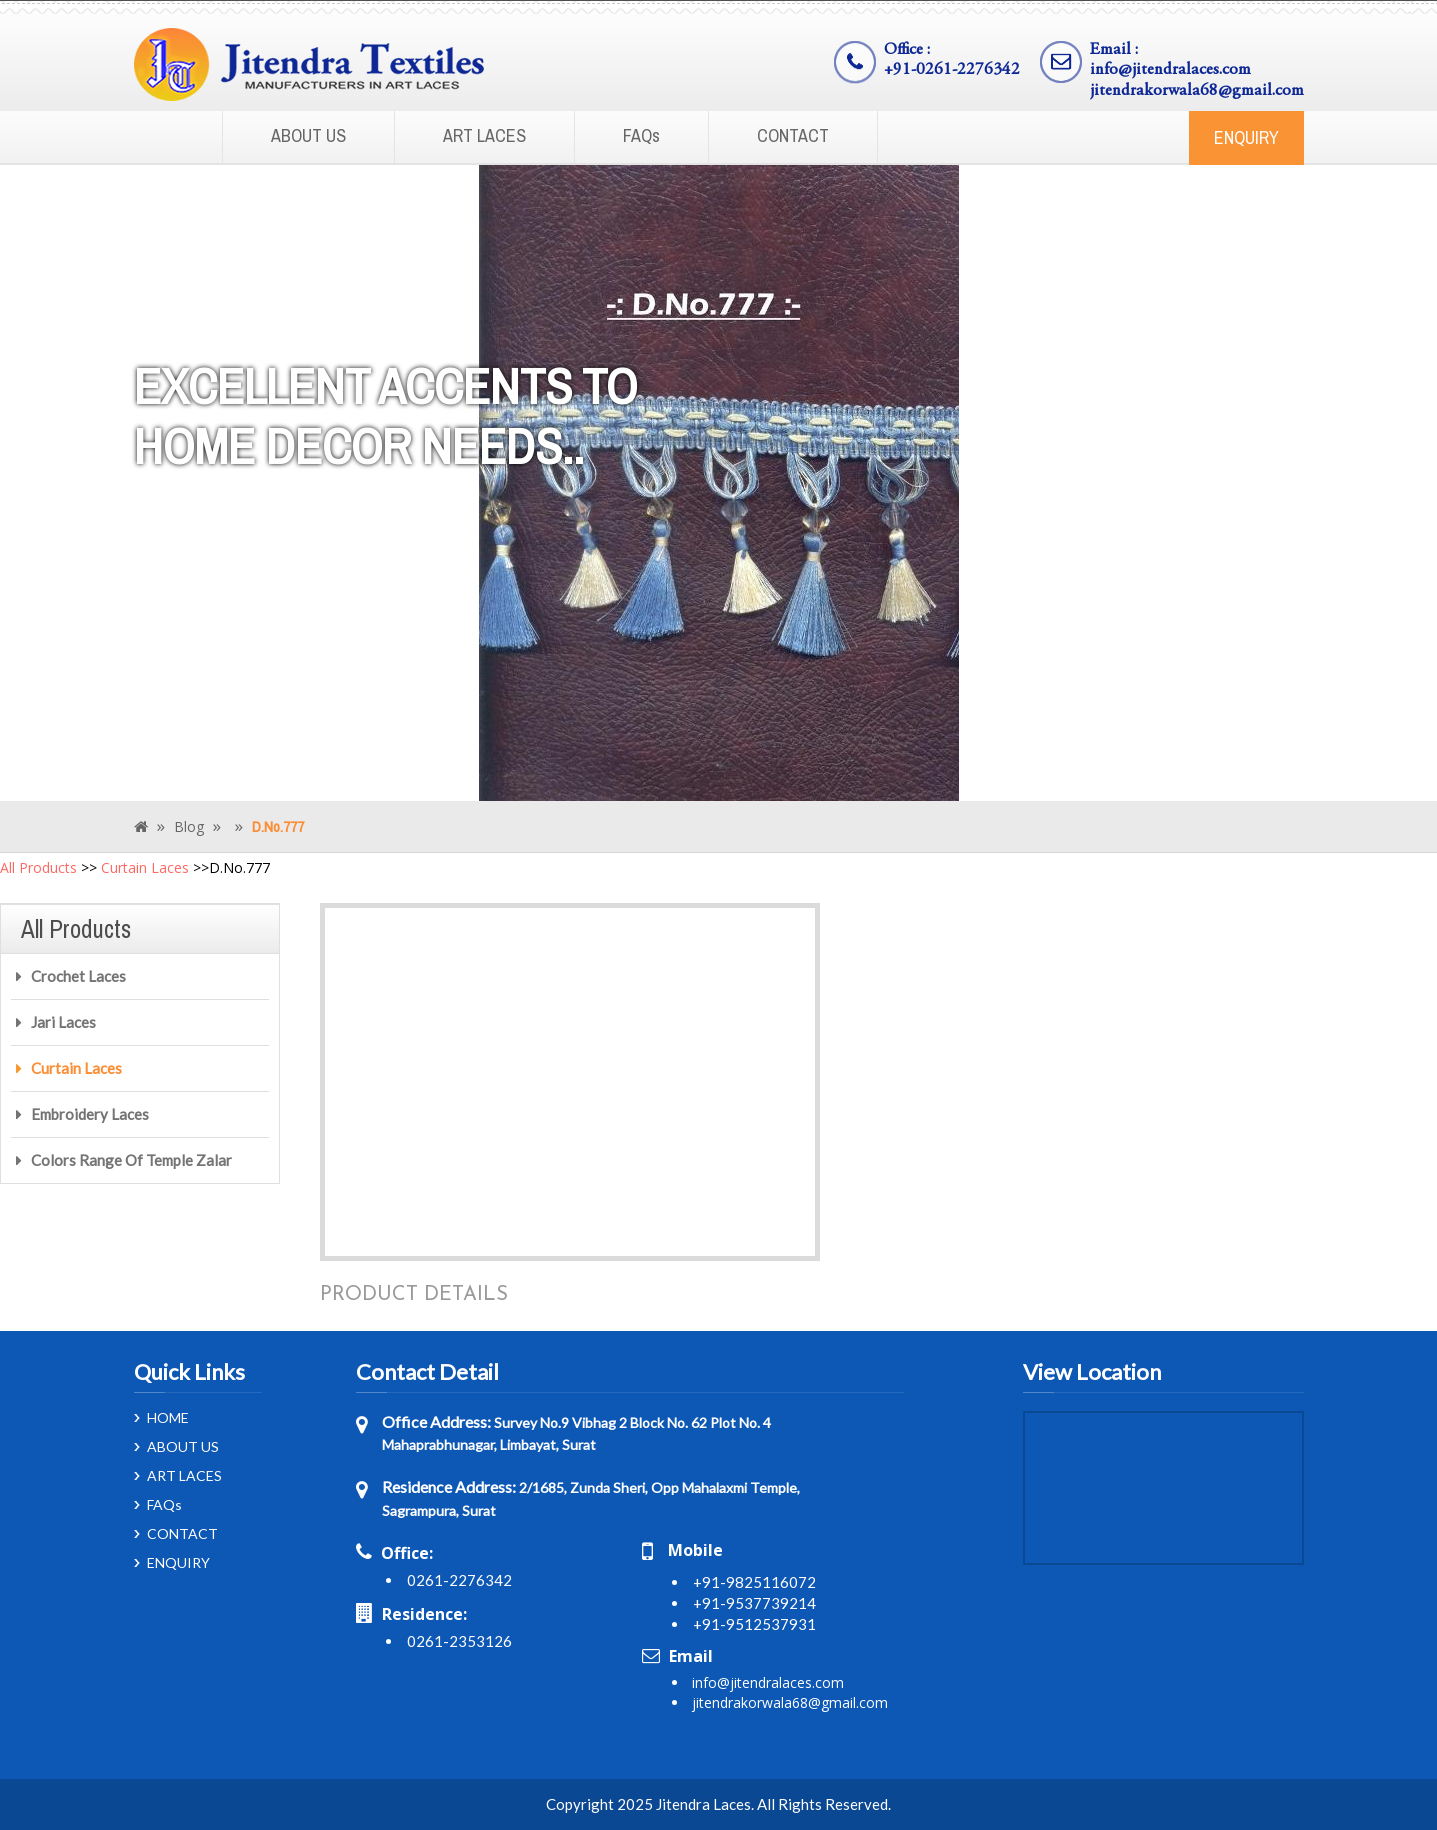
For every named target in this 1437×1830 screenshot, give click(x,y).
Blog (189, 826)
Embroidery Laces (90, 1114)
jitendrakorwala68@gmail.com (1197, 91)
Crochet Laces (78, 976)
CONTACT (793, 135)
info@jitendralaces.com (1170, 70)
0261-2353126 (459, 1641)
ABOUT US (308, 135)
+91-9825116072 (754, 1582)
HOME (168, 1418)
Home (164, 138)
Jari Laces (63, 1022)
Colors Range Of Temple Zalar (131, 1160)
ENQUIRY (1246, 137)
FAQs (641, 135)
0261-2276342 (459, 1580)
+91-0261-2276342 (952, 70)
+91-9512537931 (754, 1624)
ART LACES (484, 135)
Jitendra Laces (703, 1804)
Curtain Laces (145, 867)
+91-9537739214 (754, 1603)
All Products (38, 867)
